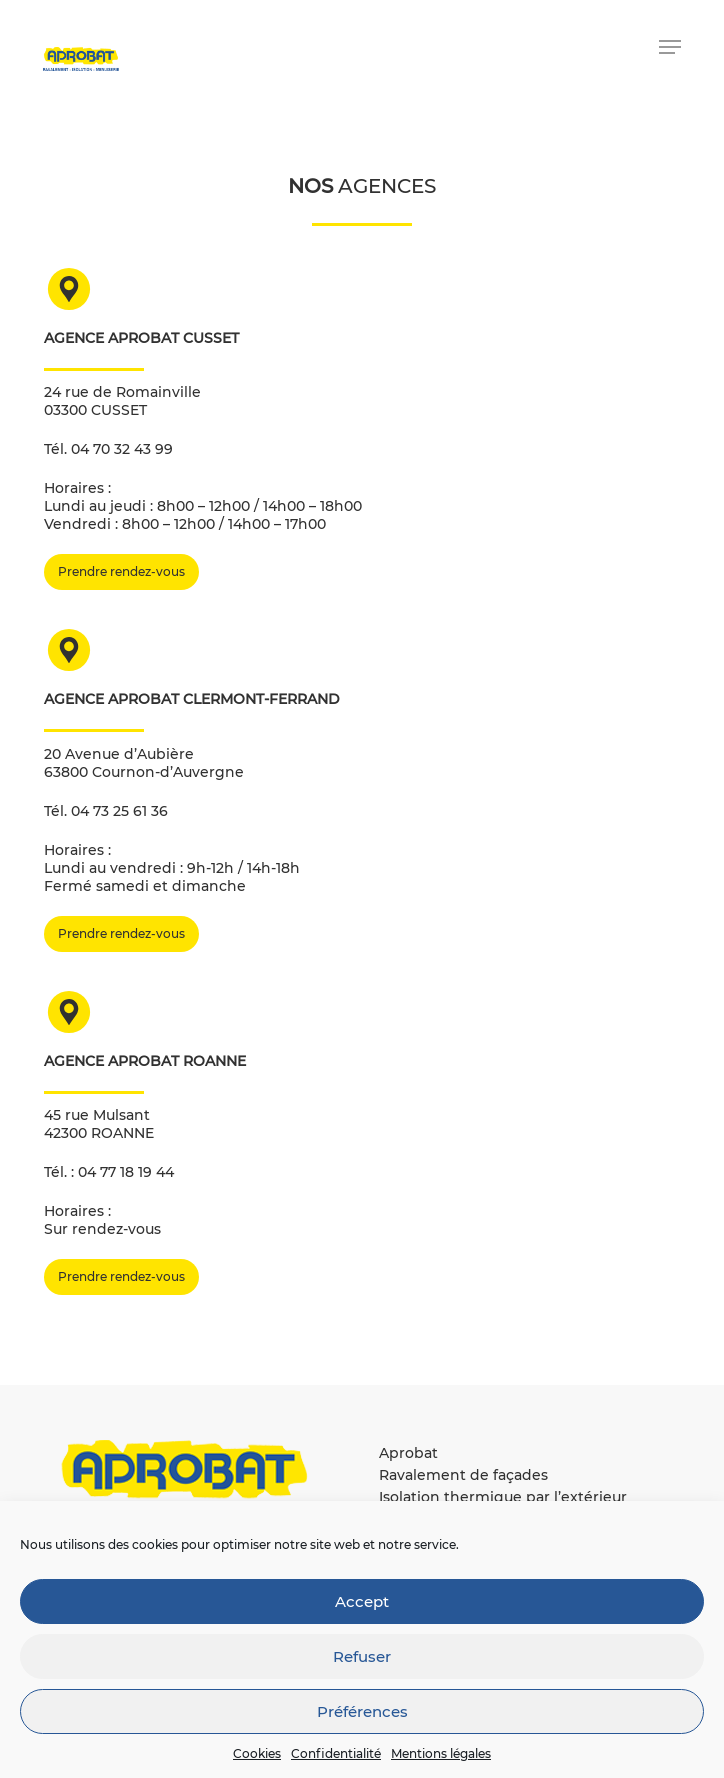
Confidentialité (336, 1753)
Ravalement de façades (463, 1475)
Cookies (257, 1753)
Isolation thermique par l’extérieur (503, 1497)
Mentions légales (441, 1753)
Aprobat (408, 1453)
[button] (670, 47)
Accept (362, 1601)
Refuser (362, 1656)
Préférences (362, 1711)
